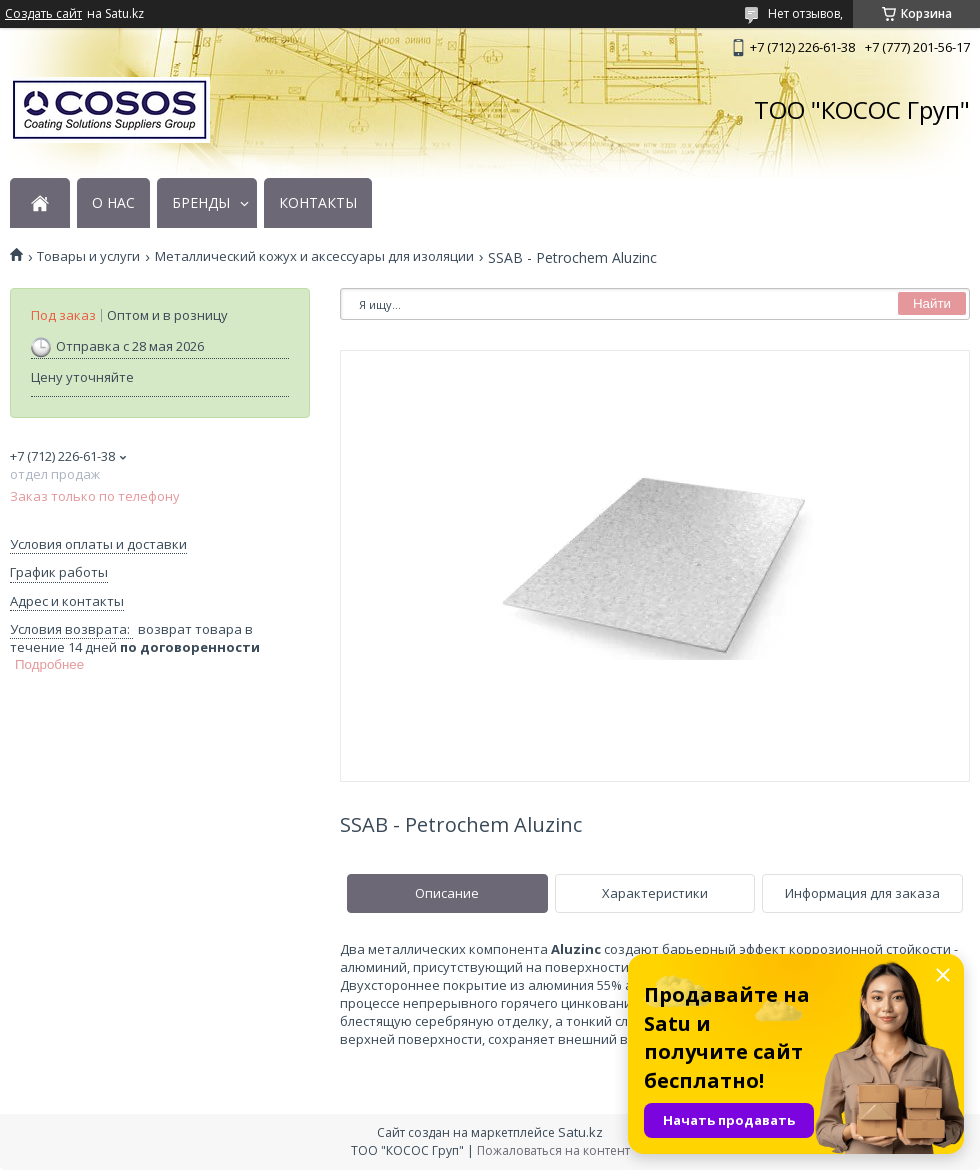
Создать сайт (43, 14)
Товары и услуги (88, 256)
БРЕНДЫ (201, 203)
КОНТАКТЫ (318, 203)
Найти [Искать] (932, 303)
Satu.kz (580, 1132)
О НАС (113, 203)
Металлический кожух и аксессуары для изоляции (314, 256)
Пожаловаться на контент (553, 1150)
